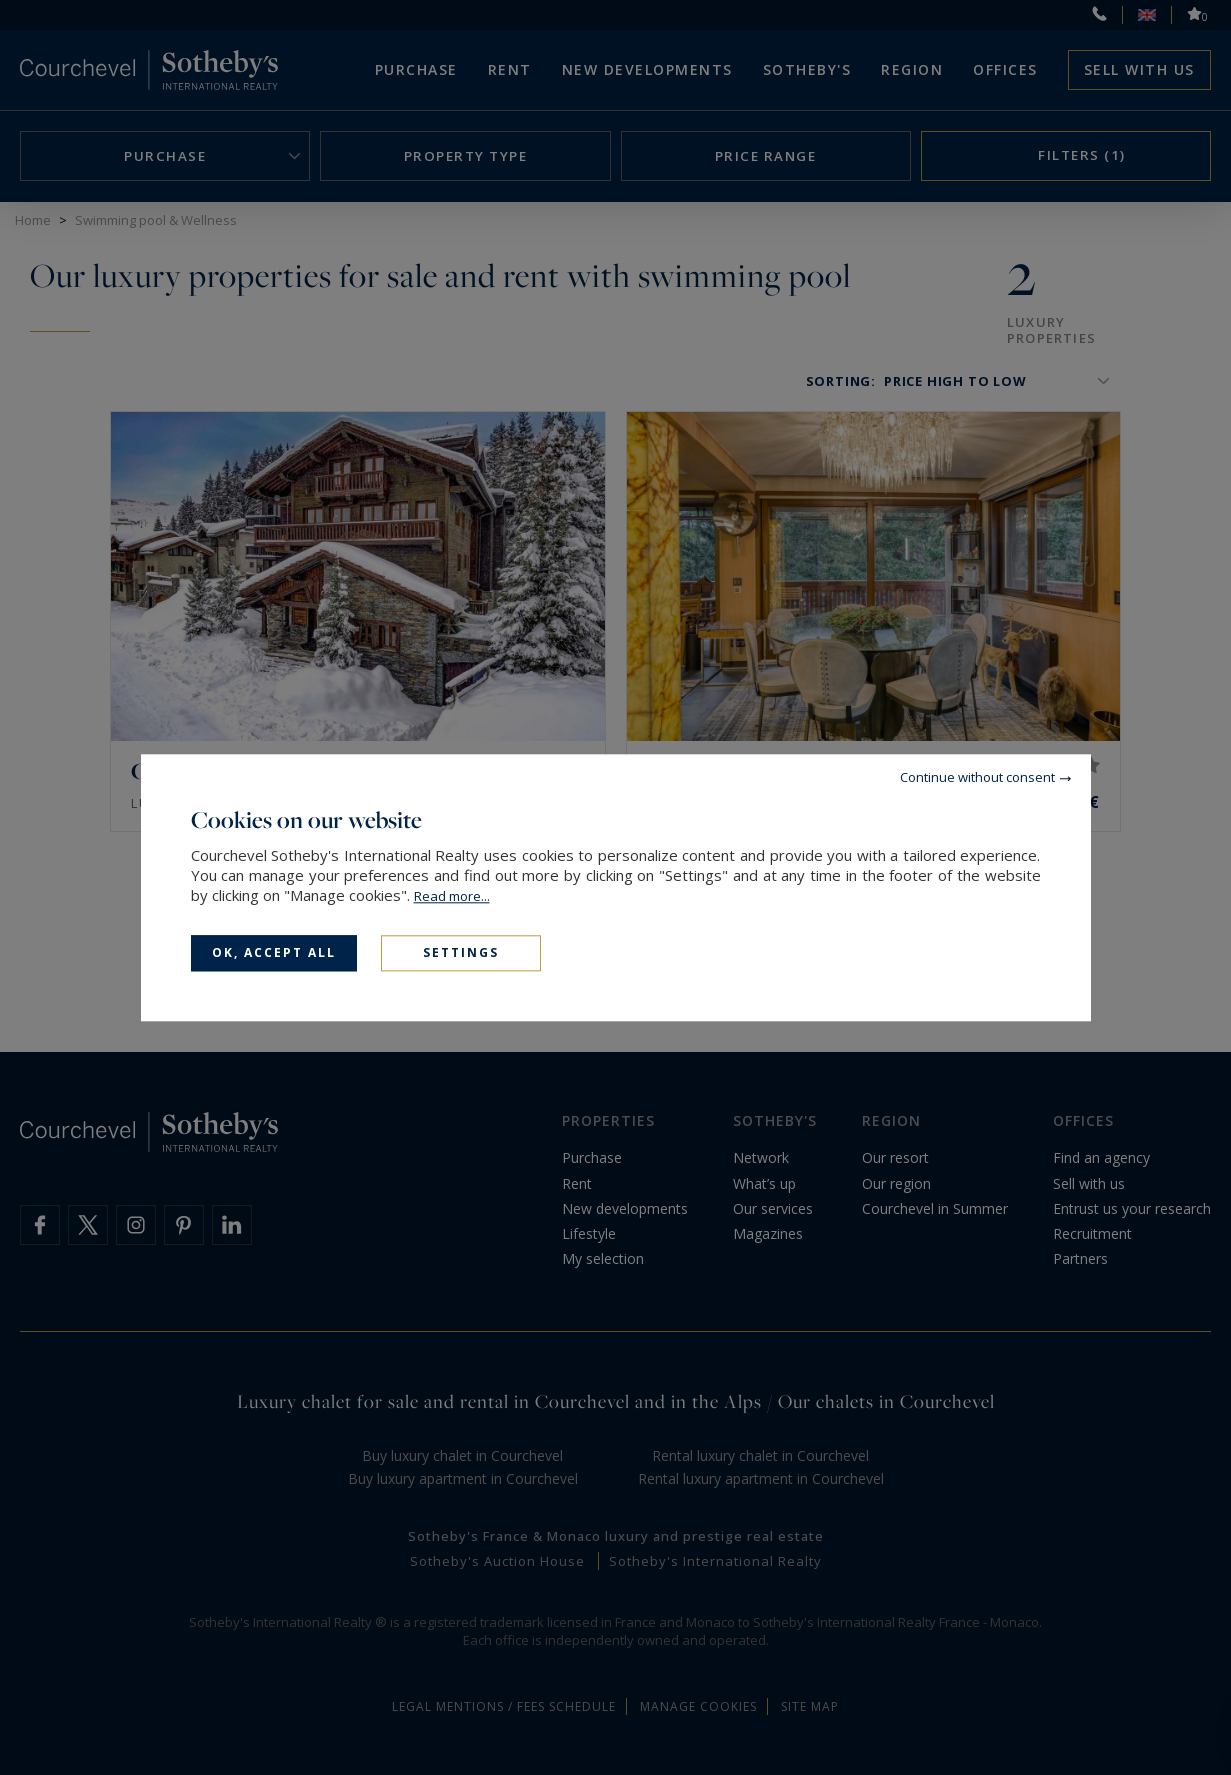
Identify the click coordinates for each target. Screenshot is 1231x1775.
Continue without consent (977, 777)
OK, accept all (274, 952)
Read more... (452, 896)
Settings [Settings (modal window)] (461, 952)
